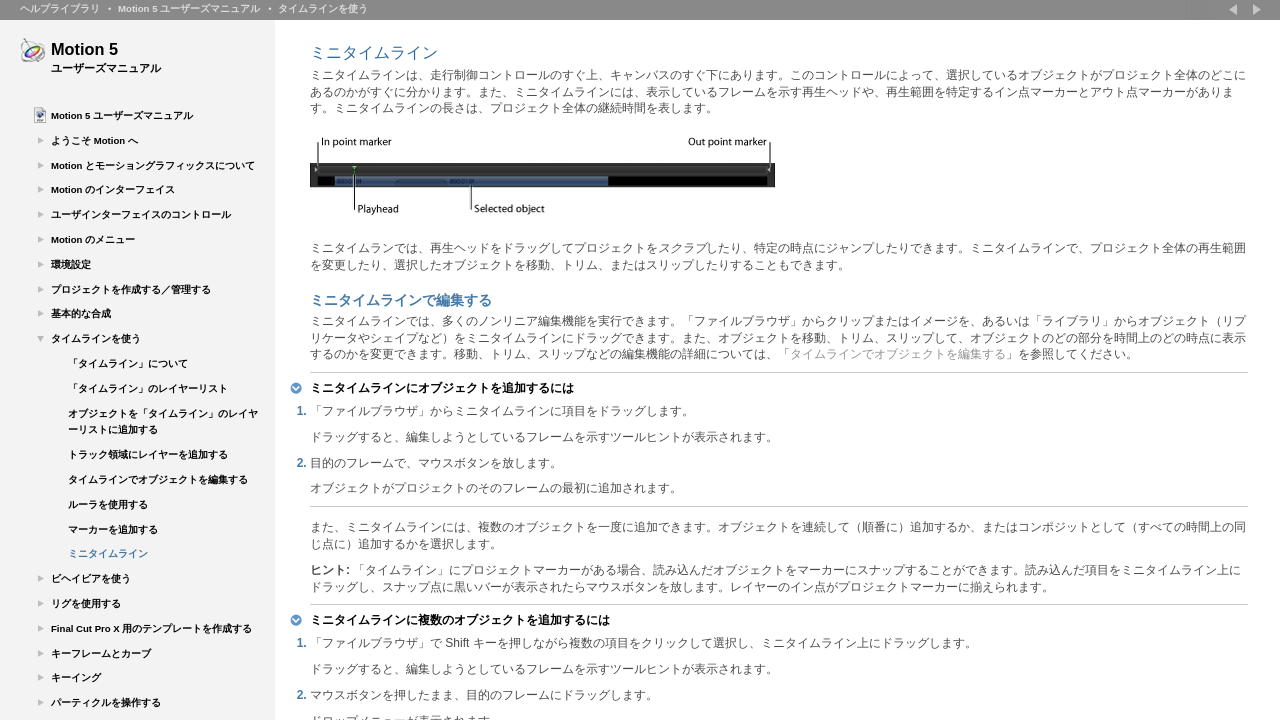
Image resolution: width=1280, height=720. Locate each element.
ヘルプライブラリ (60, 8)
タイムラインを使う (323, 8)
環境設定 (71, 264)
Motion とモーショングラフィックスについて (153, 165)
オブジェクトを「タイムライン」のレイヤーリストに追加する (163, 422)
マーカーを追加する (113, 529)
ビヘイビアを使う (91, 578)
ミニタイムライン (108, 553)
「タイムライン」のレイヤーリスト (148, 388)
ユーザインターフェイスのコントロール (141, 214)
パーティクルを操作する (106, 702)
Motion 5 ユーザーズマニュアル (189, 8)
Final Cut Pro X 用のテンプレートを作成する (151, 628)
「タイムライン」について (128, 363)
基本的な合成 (81, 313)
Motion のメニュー (93, 239)
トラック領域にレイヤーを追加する (148, 454)
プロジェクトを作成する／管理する (131, 289)
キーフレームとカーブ (101, 653)
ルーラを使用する (108, 504)
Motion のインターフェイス (113, 189)
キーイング (76, 677)
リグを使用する (86, 603)
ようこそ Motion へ (94, 140)
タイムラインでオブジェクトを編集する (158, 479)
